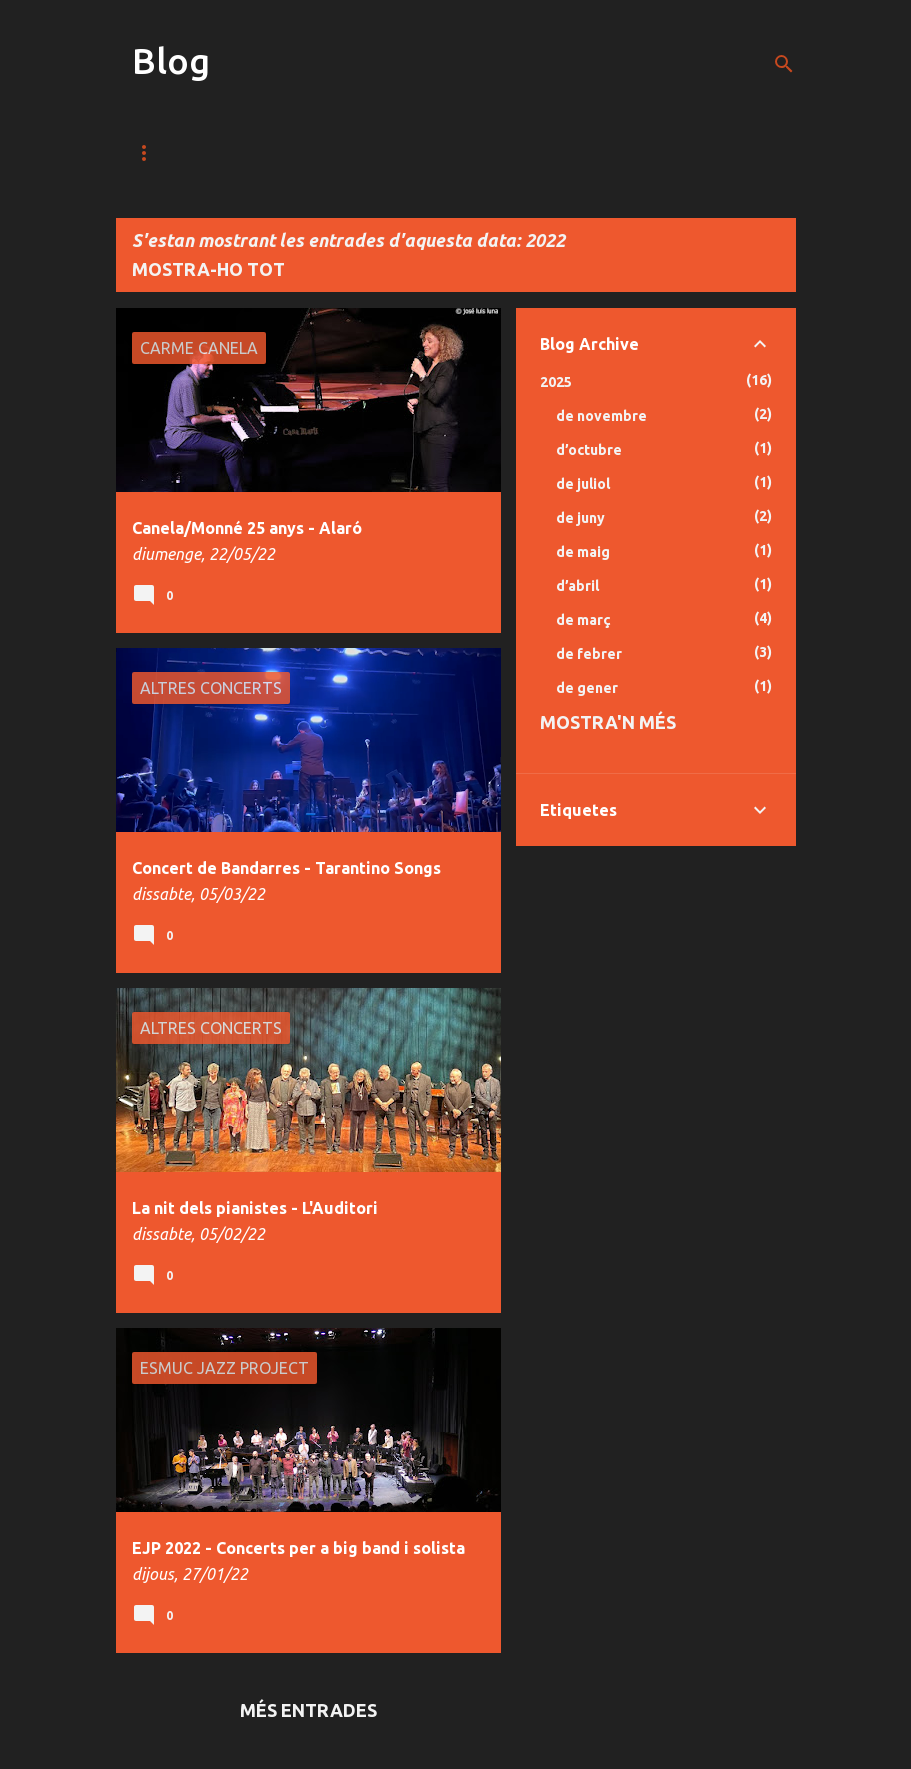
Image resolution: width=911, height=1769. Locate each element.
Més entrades (308, 1710)
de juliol (583, 484)
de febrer (589, 654)
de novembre (601, 416)
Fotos (353, 153)
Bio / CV (548, 153)
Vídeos (257, 153)
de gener (587, 688)
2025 (556, 382)
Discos (449, 153)
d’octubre (589, 450)
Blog (171, 60)
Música (159, 153)
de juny (580, 518)
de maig (583, 552)
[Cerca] (784, 64)
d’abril (577, 586)
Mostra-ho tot (208, 269)
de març (583, 620)
